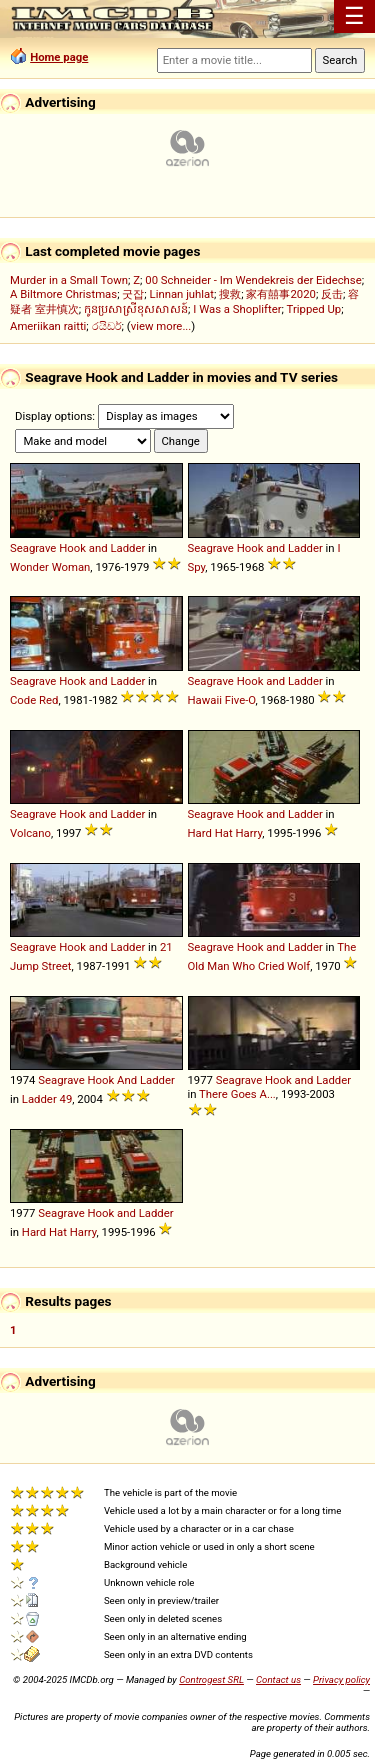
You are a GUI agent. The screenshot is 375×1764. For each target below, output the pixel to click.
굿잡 (133, 294)
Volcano (30, 833)
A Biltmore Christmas (63, 294)
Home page (59, 57)
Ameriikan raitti (48, 326)
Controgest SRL (211, 1679)
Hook (72, 548)
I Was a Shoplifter (237, 309)
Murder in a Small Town (69, 280)
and (98, 548)
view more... (161, 326)
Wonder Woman (50, 567)
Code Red (34, 700)
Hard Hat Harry (225, 833)
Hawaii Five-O (222, 700)
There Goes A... (237, 1094)
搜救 (230, 294)
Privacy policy (341, 1679)
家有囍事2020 (280, 294)
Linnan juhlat (182, 294)
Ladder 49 (47, 1099)
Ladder (127, 548)
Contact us (278, 1679)
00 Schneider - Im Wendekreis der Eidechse (253, 280)
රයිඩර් (107, 326)
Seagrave (33, 548)
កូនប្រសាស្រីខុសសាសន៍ (136, 309)
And (127, 1080)
